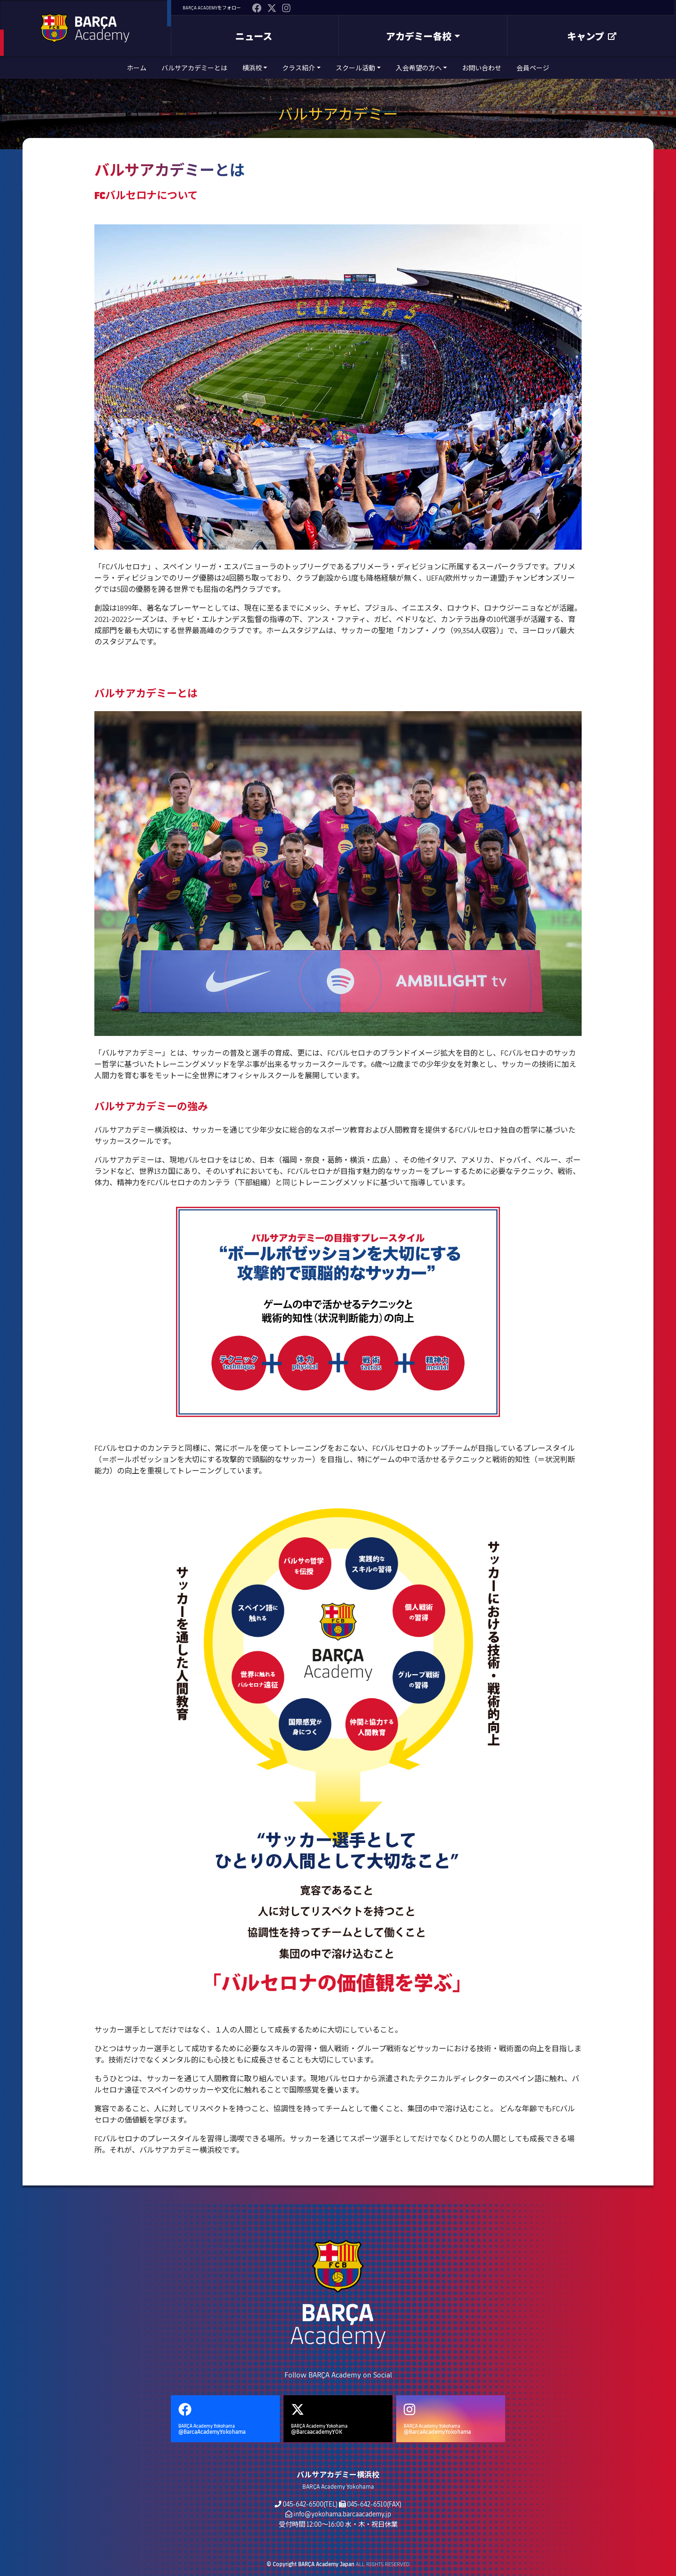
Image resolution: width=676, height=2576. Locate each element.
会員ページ (532, 68)
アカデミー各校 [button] (419, 36)
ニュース (253, 36)
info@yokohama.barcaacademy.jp (342, 2514)
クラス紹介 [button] (298, 68)
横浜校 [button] (252, 68)
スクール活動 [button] (355, 68)
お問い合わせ (481, 68)
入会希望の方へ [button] (419, 68)
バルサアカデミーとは (194, 68)
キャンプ (591, 36)
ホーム (136, 68)
